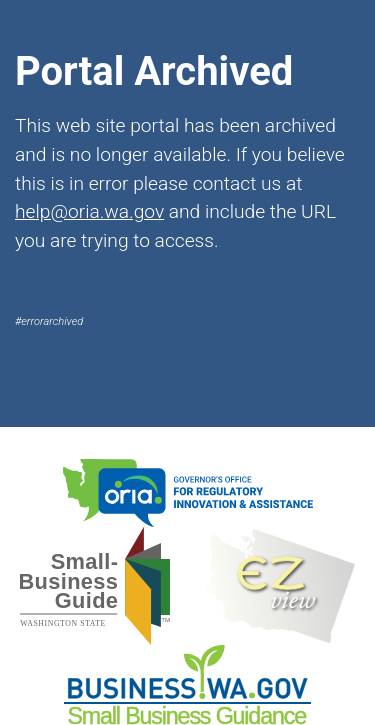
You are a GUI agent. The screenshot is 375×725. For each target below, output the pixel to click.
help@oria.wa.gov (89, 211)
